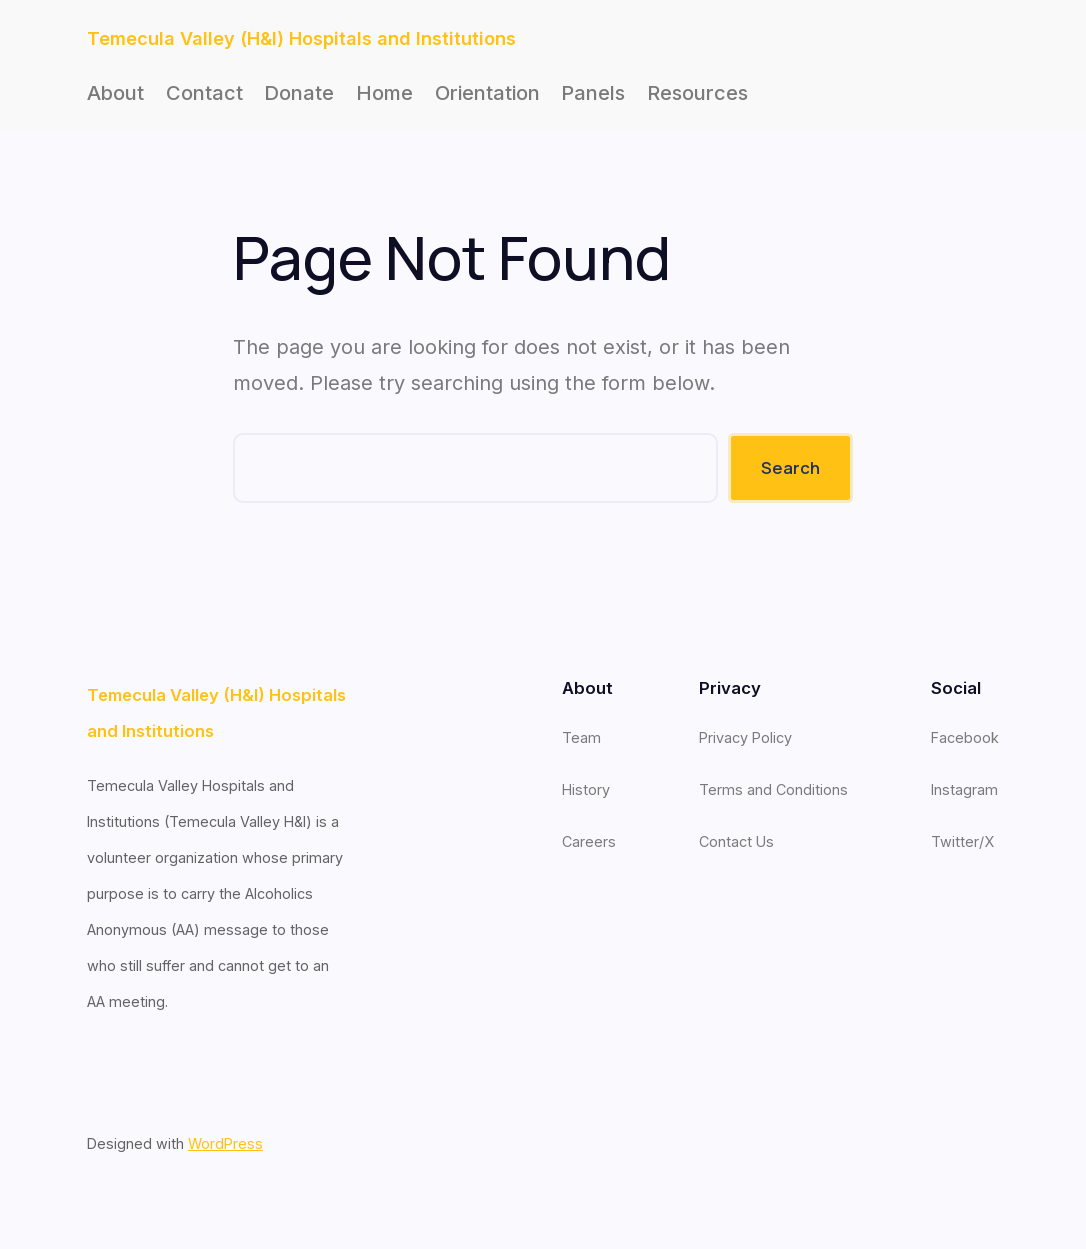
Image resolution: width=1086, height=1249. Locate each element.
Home (384, 93)
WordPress (225, 1143)
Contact (204, 93)
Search (790, 467)
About (115, 93)
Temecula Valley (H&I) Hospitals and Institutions (301, 38)
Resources (697, 93)
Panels (593, 93)
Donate (299, 93)
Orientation (487, 93)
